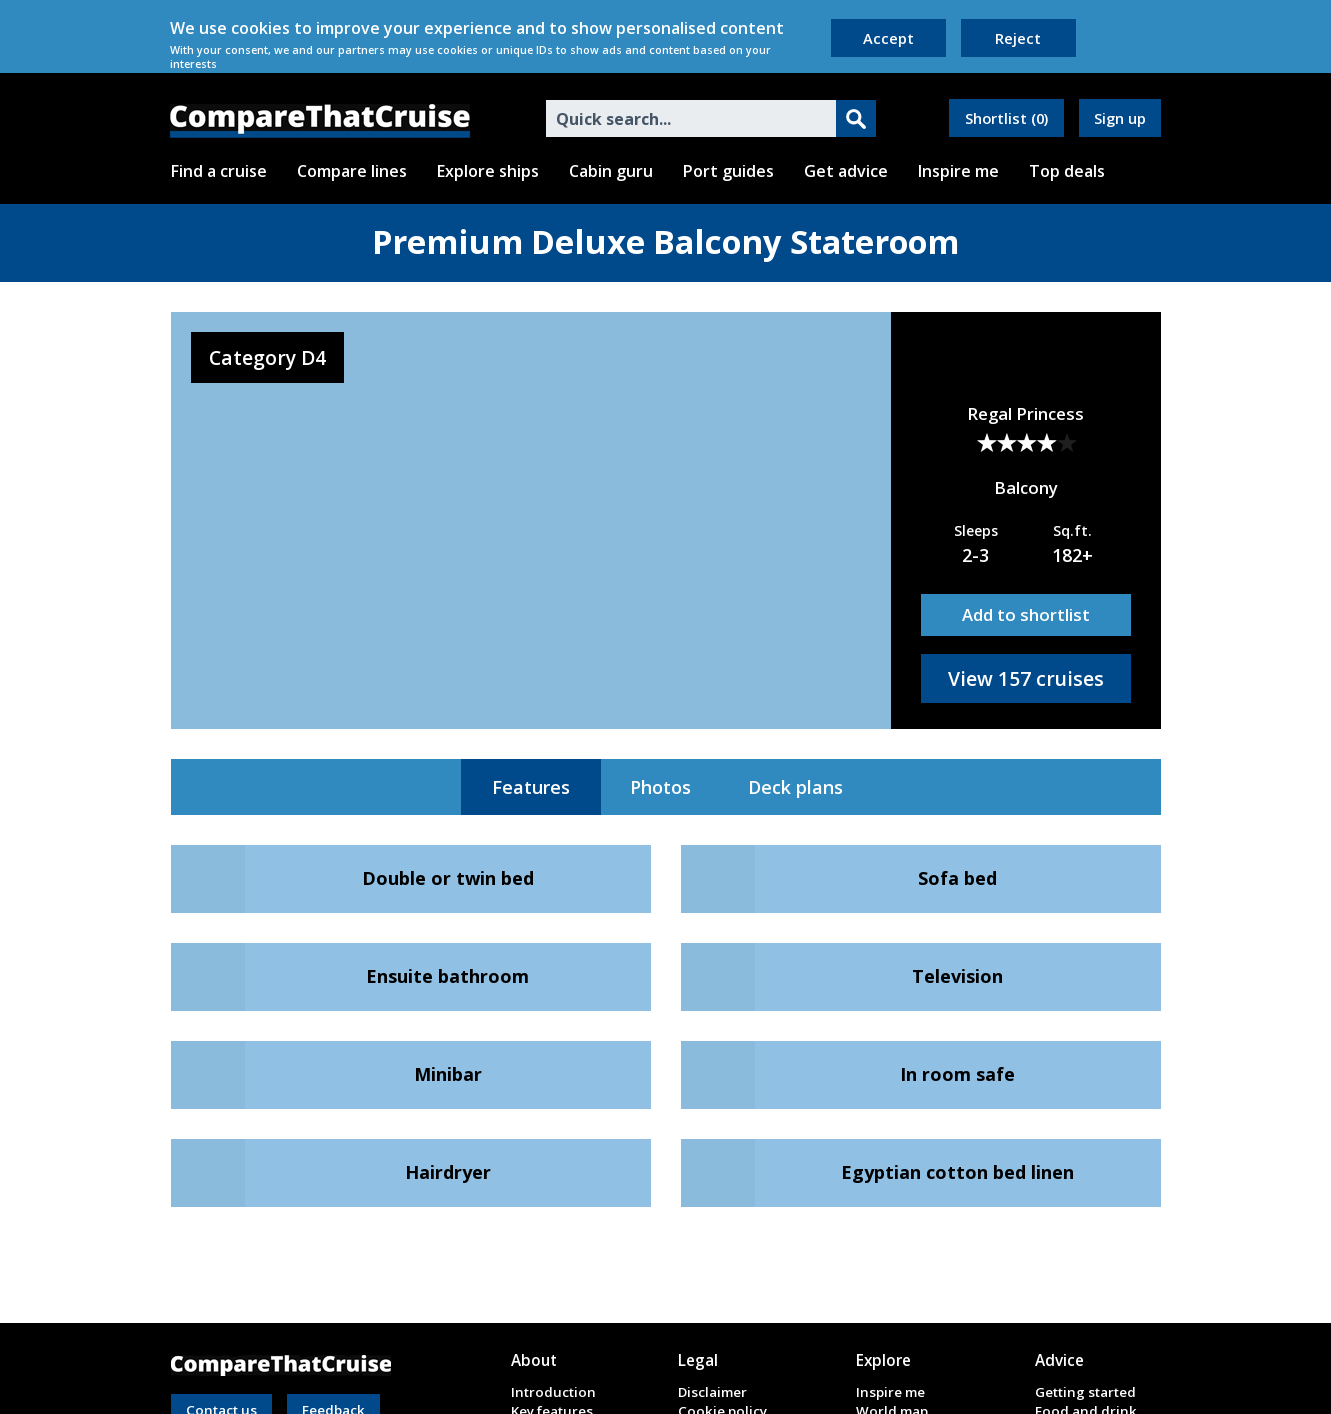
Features (531, 787)
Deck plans (795, 787)
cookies (260, 28)
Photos (660, 787)
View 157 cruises (1026, 678)
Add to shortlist (1026, 614)
